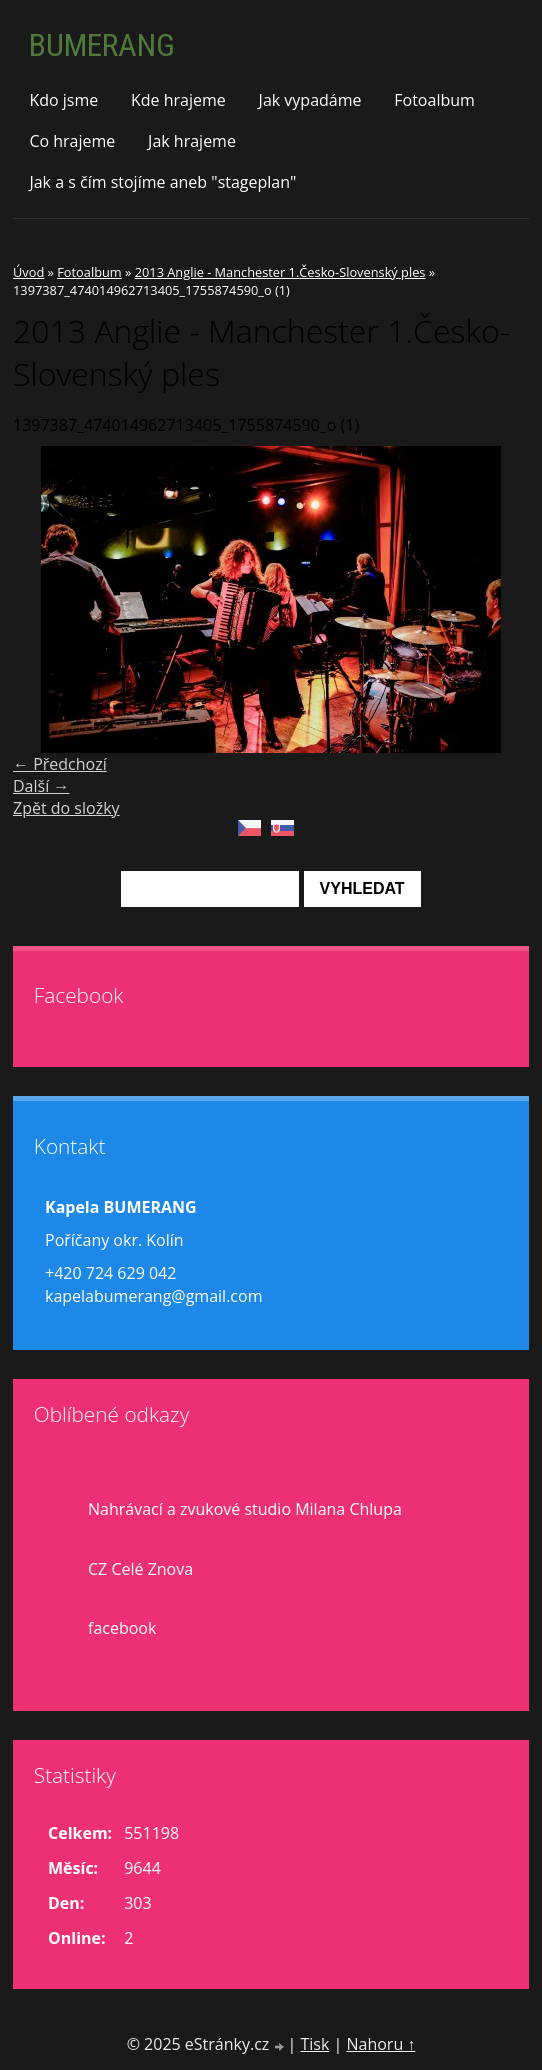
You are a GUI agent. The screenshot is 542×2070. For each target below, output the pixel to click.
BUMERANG (102, 45)
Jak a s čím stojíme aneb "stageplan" (162, 182)
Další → (41, 786)
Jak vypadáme (310, 100)
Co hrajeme (72, 141)
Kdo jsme (63, 100)
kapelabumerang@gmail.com (153, 1296)
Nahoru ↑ (380, 2044)
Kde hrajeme (178, 100)
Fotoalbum (434, 100)
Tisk (314, 2044)
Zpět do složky (66, 808)
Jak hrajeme (192, 141)
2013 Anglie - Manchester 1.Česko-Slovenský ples (280, 272)
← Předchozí (60, 764)
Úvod (28, 272)
